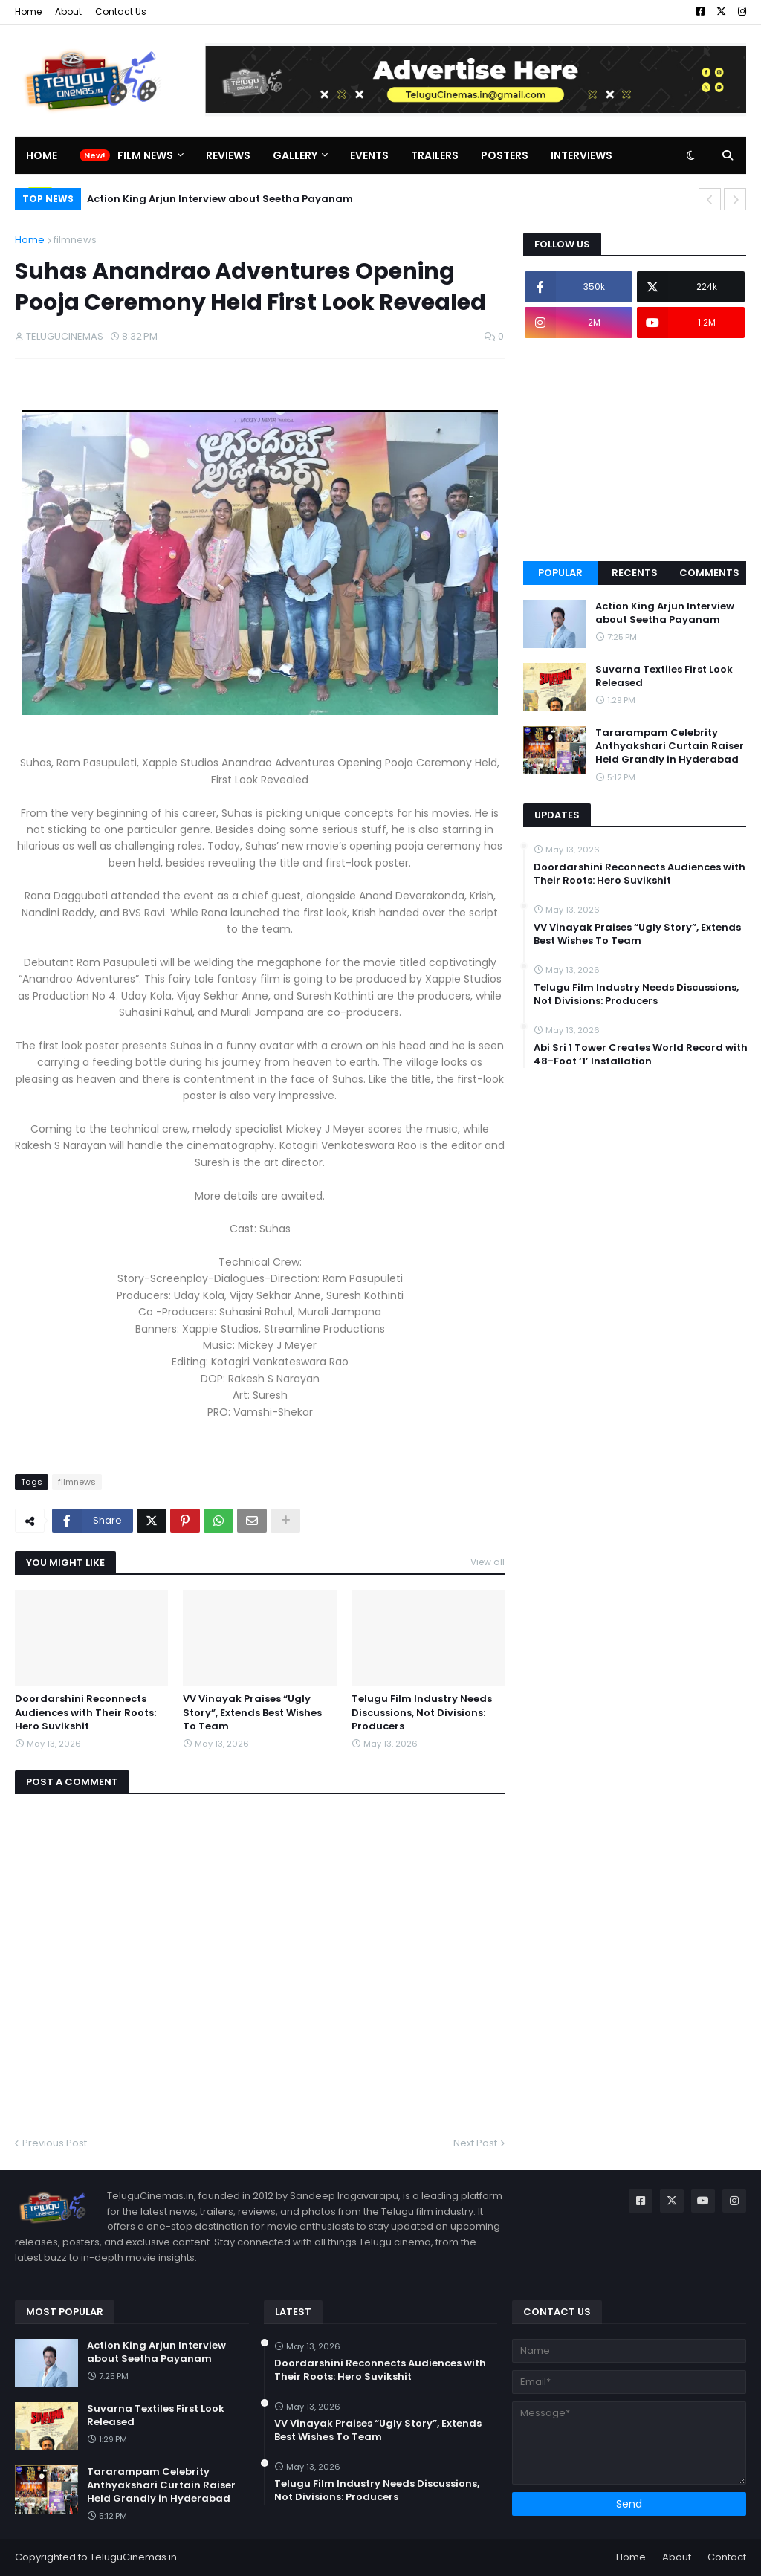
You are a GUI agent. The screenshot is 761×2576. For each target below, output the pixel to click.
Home (28, 11)
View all (487, 1562)
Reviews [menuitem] (228, 155)
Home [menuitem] (41, 155)
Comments (709, 573)
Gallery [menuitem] (295, 155)
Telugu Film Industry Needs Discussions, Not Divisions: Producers (422, 1712)
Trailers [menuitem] (435, 155)
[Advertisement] (634, 450)
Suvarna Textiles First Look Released (664, 676)
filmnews (75, 240)
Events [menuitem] (369, 155)
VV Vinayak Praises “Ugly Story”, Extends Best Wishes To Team (252, 1712)
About (68, 11)
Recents (635, 573)
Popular (560, 573)
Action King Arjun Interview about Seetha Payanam (220, 199)
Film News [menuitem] (145, 155)
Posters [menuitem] (504, 155)
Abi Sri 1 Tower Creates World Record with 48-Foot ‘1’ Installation (641, 1054)
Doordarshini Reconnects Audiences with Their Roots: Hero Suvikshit (85, 1712)
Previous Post (54, 2143)
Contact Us (120, 11)
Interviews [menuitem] (581, 155)
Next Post (475, 2143)
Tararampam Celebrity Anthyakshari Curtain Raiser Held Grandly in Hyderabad (669, 746)
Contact (726, 2557)
